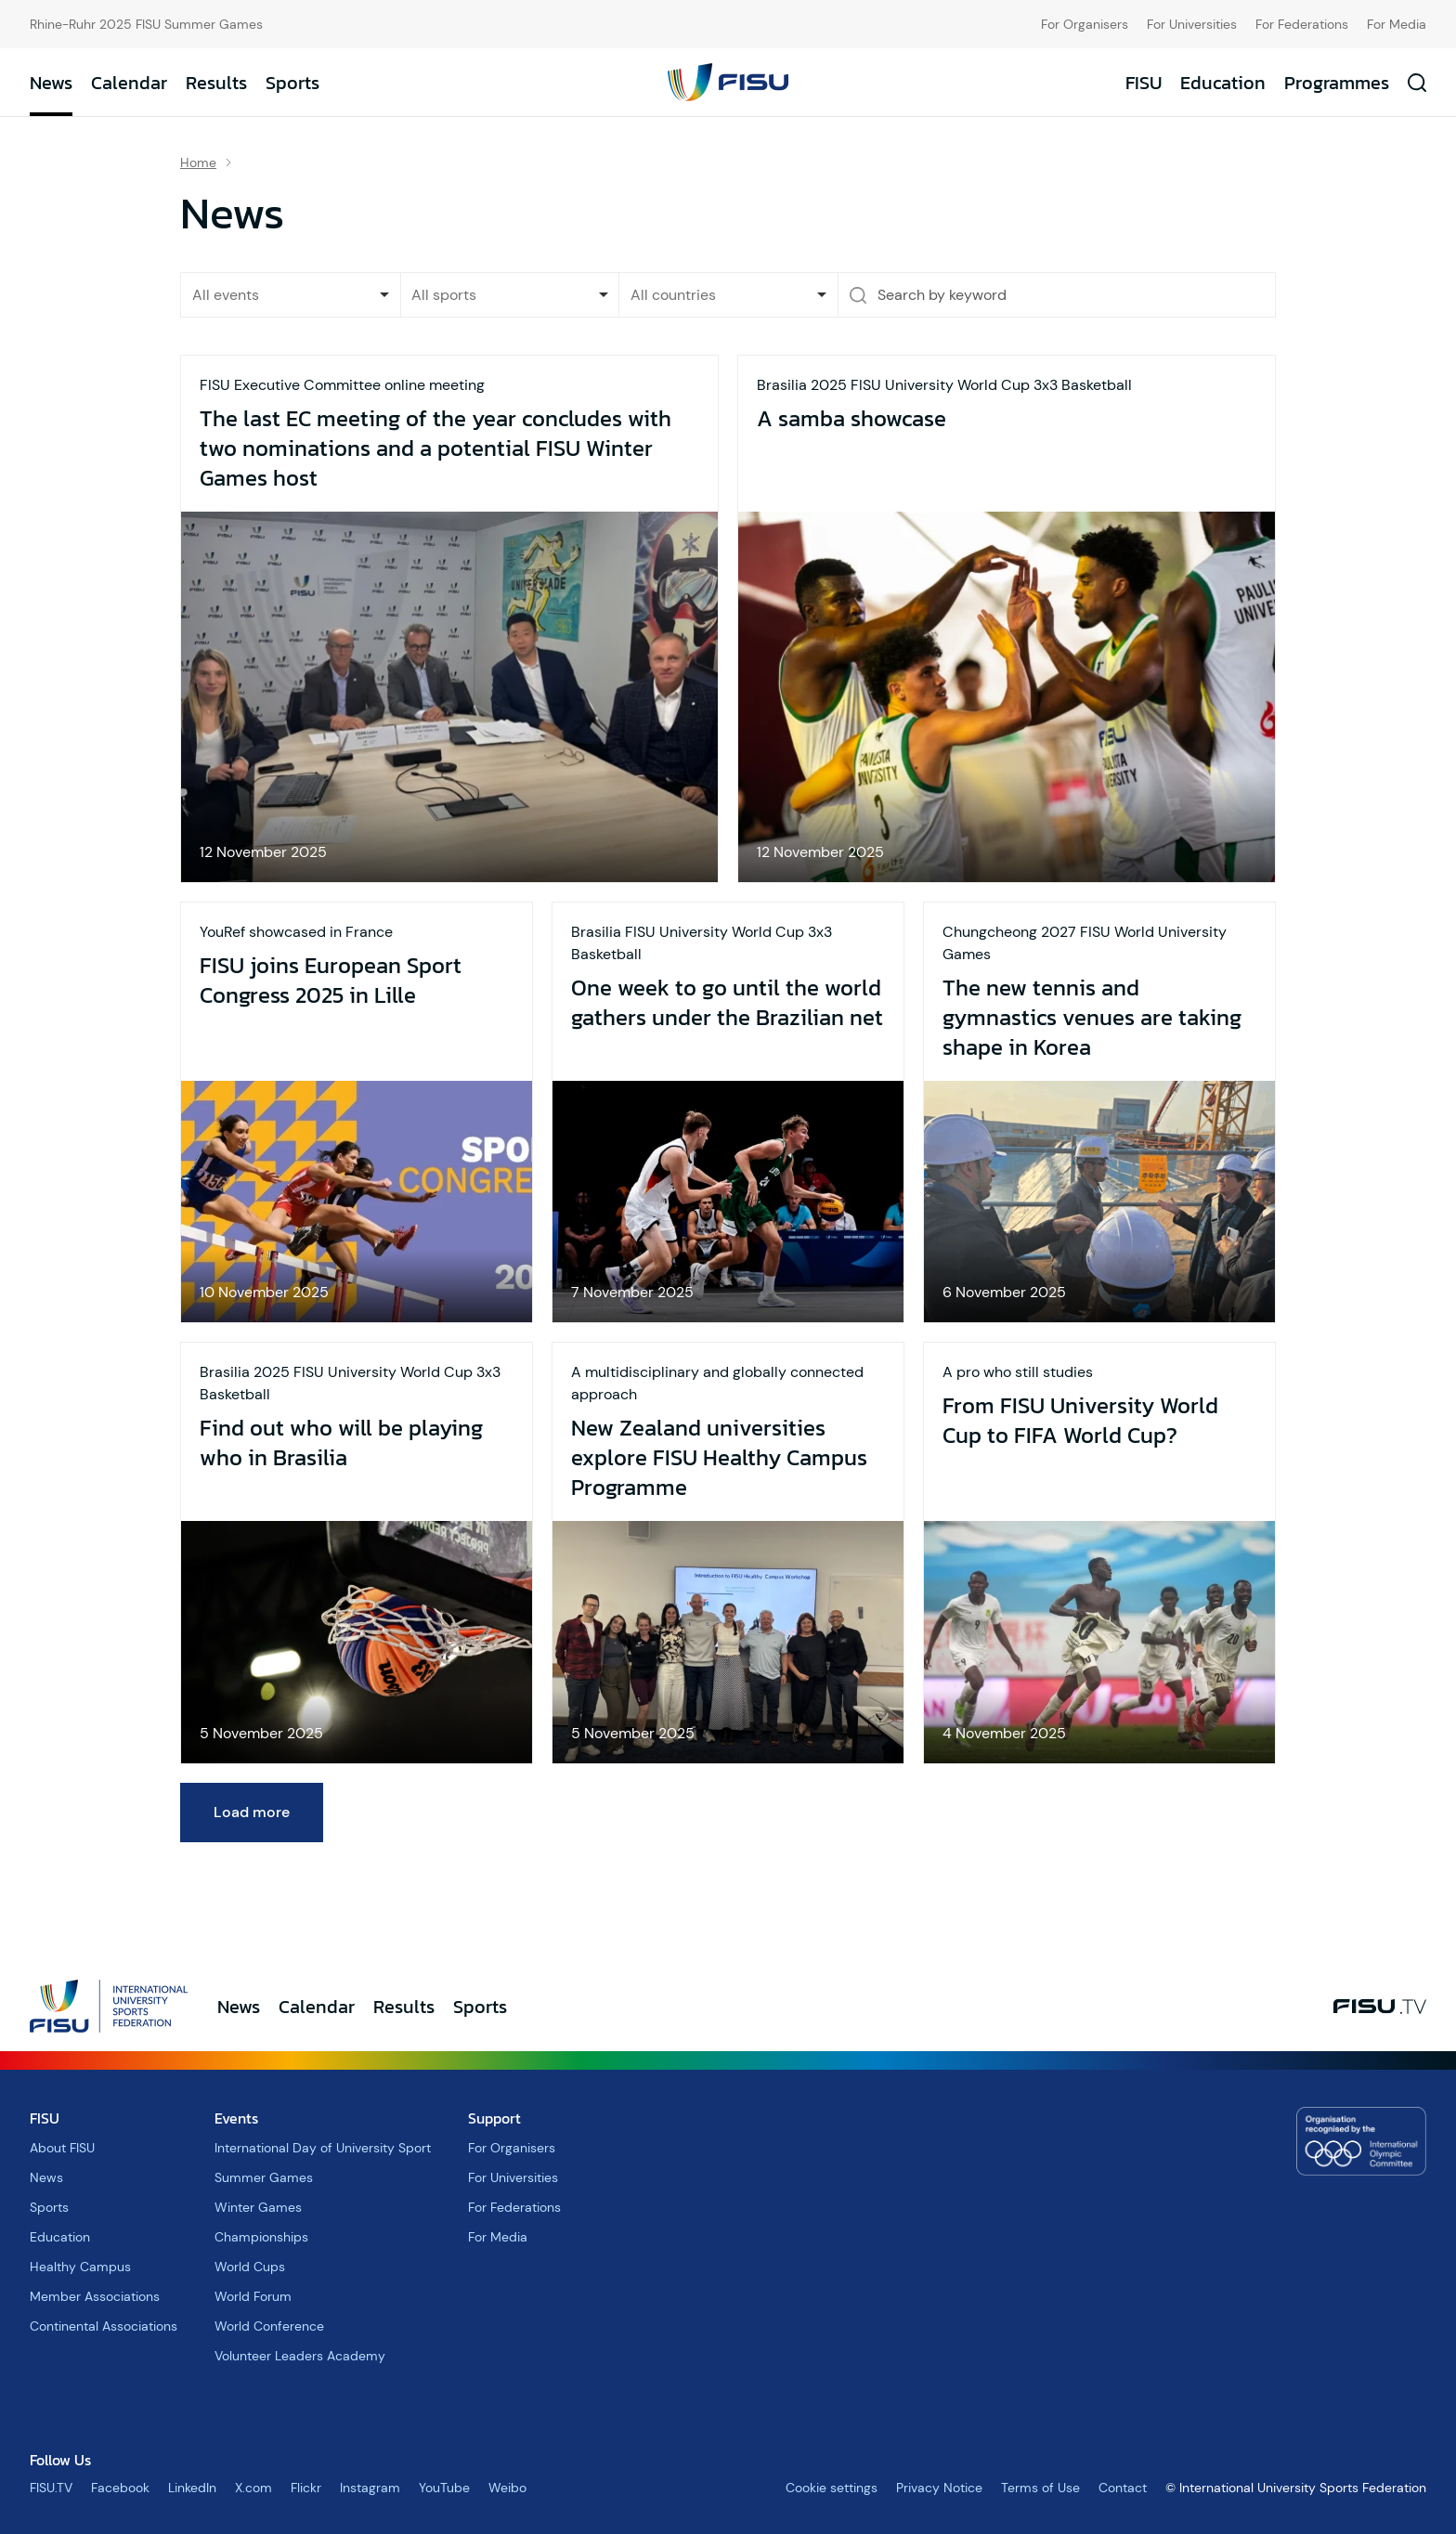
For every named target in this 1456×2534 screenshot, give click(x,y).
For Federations (1301, 24)
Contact (1122, 2487)
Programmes (1336, 83)
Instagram (370, 2487)
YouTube (444, 2487)
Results (216, 83)
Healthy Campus (80, 2266)
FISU (1143, 83)
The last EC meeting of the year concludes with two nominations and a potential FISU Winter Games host (435, 448)
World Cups (249, 2266)
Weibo (507, 2487)
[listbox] (290, 295)
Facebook (120, 2487)
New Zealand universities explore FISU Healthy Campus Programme (719, 1457)
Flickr (306, 2487)
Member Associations (95, 2296)
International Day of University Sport (322, 2147)
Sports (292, 83)
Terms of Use (1040, 2487)
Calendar (129, 83)
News (51, 83)
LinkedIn (192, 2487)
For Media (1396, 24)
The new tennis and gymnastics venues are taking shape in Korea (1092, 1017)
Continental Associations (103, 2326)
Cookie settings (832, 2487)
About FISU (62, 2147)
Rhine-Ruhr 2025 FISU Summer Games (146, 24)
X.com (253, 2487)
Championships (261, 2237)
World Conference (269, 2326)
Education (1223, 83)
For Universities (1192, 24)
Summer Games (263, 2177)
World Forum (253, 2296)
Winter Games (258, 2207)
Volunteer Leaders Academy (299, 2355)
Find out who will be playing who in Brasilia (341, 1443)
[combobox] (510, 295)
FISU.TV (51, 2487)
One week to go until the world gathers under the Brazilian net (727, 1003)
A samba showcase (851, 419)
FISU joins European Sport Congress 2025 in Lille (331, 980)
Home (198, 162)
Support (494, 2118)
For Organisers (1084, 24)
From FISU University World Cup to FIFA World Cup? (1080, 1420)
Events (236, 2118)
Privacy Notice (939, 2487)
